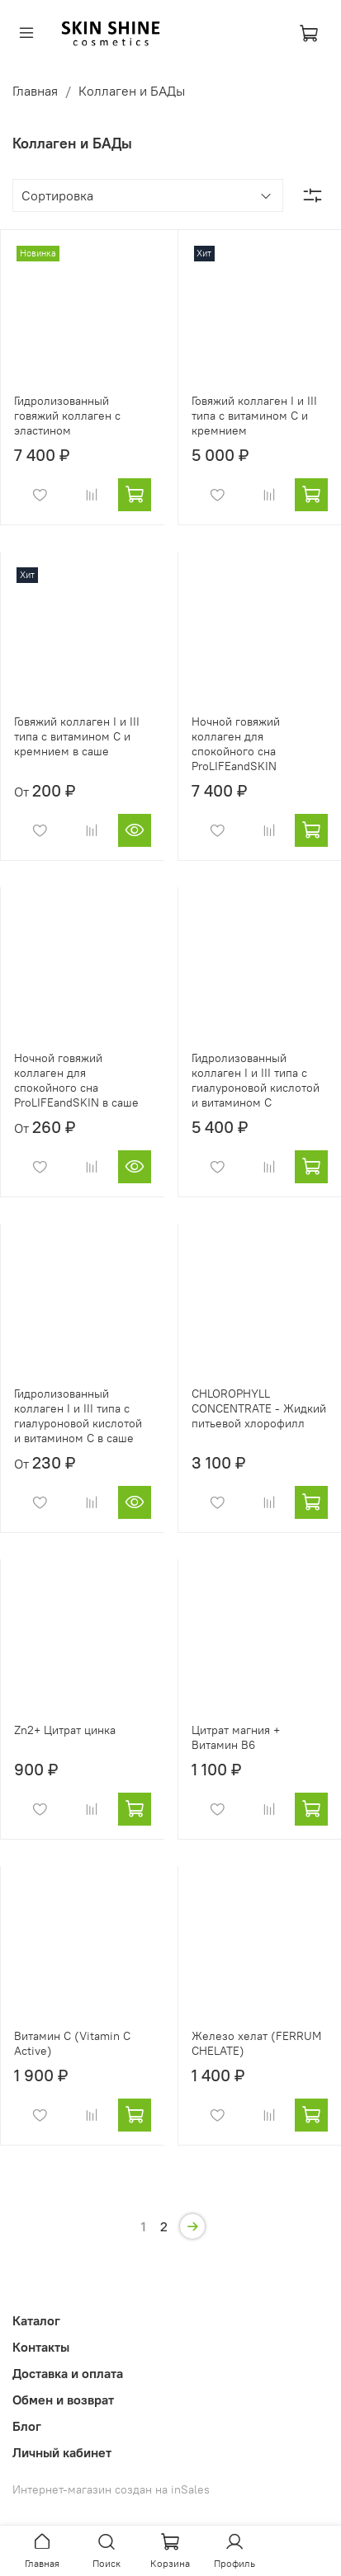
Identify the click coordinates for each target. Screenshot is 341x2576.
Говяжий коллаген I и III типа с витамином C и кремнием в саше (77, 736)
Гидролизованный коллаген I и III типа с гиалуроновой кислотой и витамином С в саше (78, 1415)
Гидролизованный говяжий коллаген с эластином (67, 415)
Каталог (36, 2320)
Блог (26, 2426)
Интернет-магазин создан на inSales (111, 2489)
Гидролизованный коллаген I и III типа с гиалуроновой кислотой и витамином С (256, 1080)
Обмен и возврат (63, 2399)
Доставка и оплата (67, 2373)
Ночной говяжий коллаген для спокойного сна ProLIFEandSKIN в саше (76, 1080)
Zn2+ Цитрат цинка (65, 1730)
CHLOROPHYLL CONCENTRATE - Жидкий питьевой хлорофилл (259, 1408)
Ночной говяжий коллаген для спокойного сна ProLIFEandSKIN (236, 743)
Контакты (40, 2347)
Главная (35, 90)
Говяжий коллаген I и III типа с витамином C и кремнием (254, 415)
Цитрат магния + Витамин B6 (236, 1737)
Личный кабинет (61, 2452)
